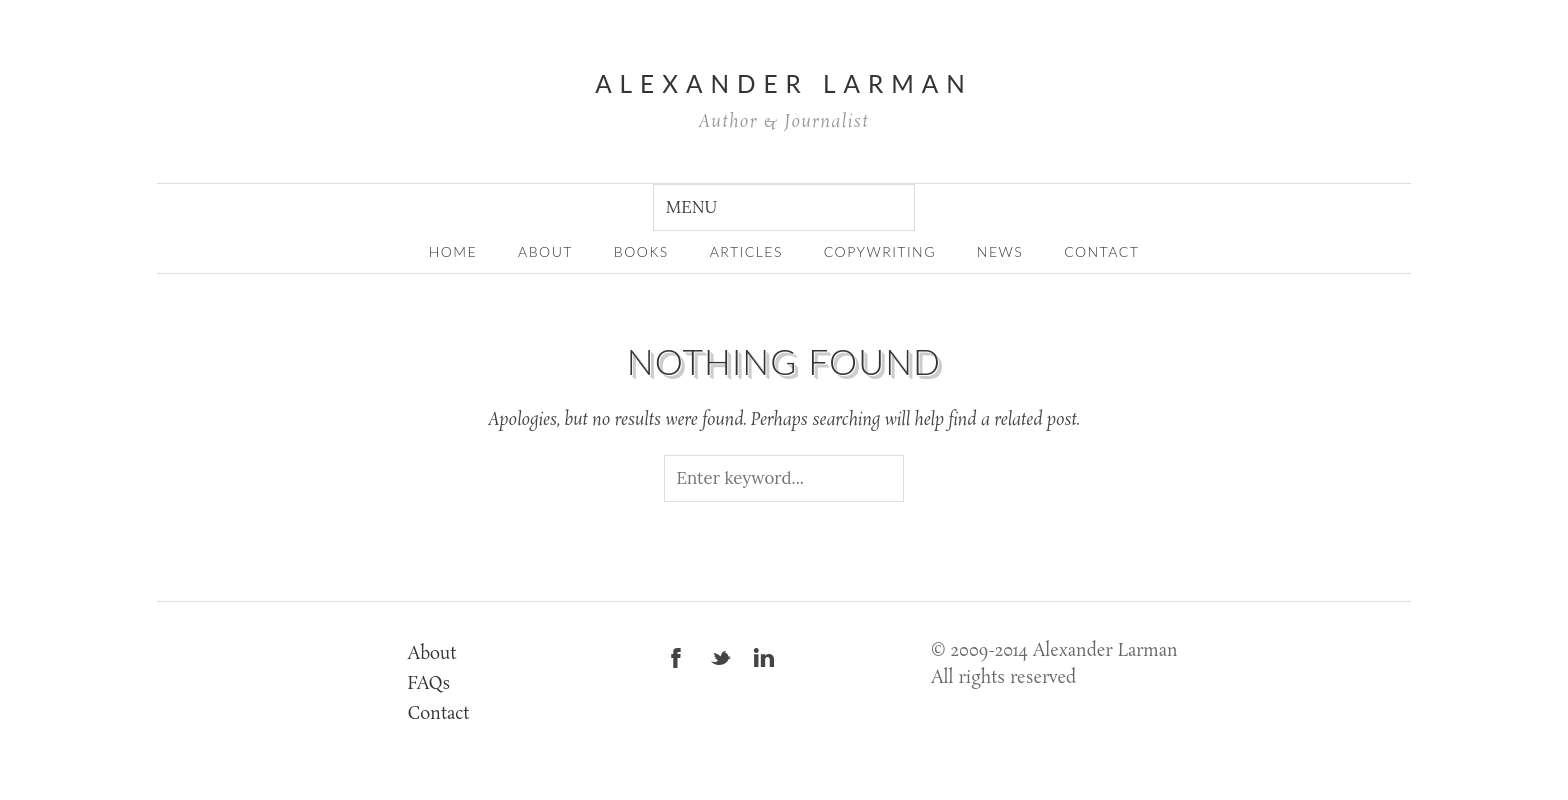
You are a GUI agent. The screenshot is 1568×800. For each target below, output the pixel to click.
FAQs (429, 684)
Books (641, 251)
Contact (1101, 251)
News (1000, 251)
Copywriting (880, 251)
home (453, 251)
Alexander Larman (784, 83)
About (432, 654)
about (545, 251)
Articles (746, 251)
